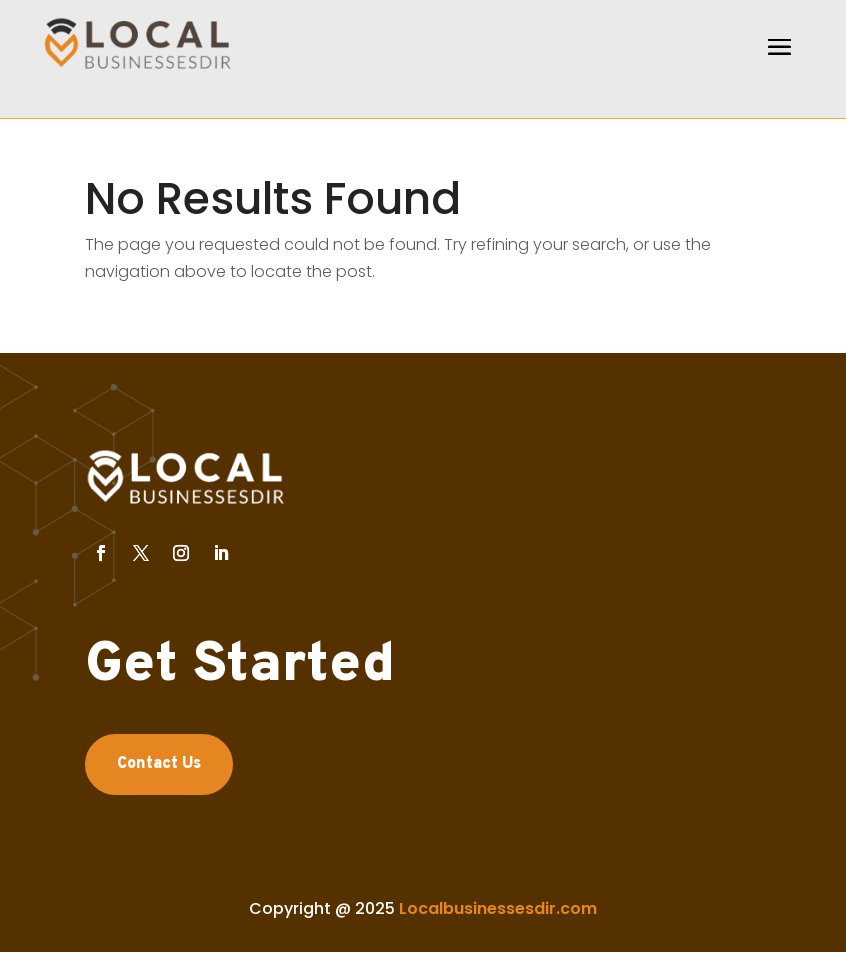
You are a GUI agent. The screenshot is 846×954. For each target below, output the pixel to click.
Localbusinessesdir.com (498, 908)
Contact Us (159, 764)
